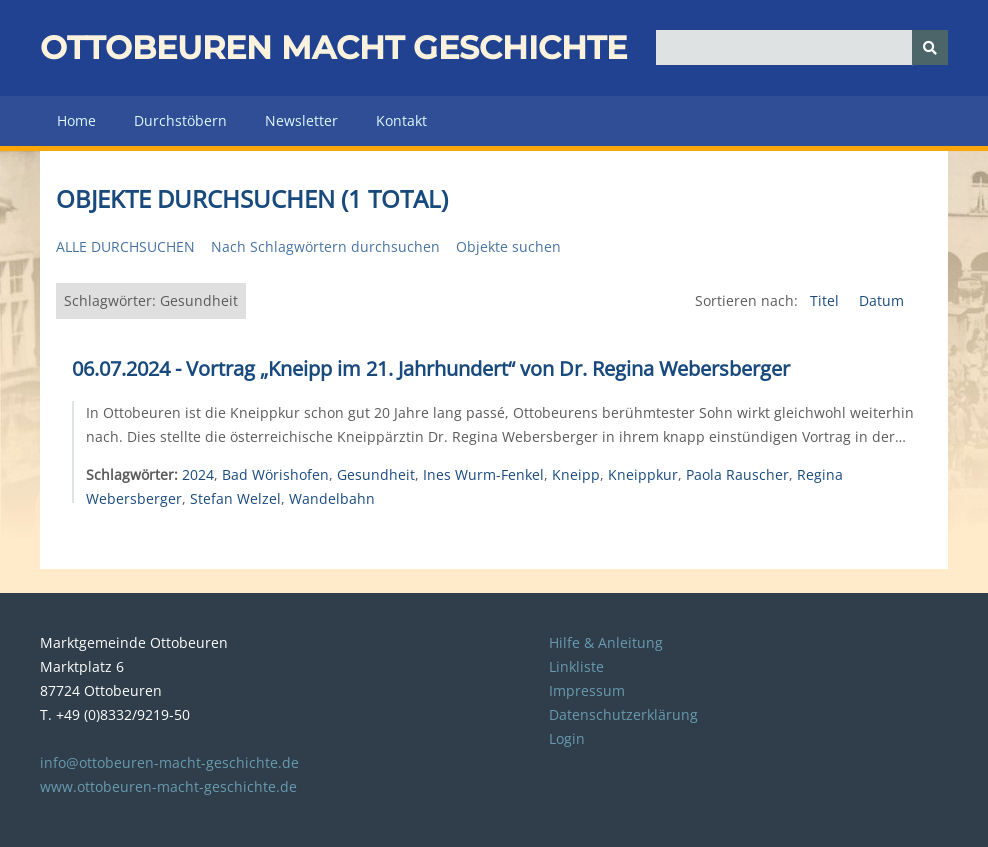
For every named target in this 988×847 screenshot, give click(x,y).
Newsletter (301, 120)
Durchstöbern (180, 120)
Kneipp (576, 474)
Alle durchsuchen (125, 246)
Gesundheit (376, 474)
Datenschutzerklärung (623, 714)
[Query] (802, 47)
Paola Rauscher (737, 474)
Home (76, 120)
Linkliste (576, 666)
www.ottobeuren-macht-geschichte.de (168, 786)
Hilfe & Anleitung (606, 642)
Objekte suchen (508, 246)
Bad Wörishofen (275, 474)
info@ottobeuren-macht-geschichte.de (169, 762)
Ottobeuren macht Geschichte (333, 47)
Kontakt (401, 120)
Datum (881, 300)
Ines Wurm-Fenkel (483, 474)
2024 (198, 474)
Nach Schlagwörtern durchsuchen (325, 246)
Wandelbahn (332, 498)
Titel (826, 300)
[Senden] (930, 47)
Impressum (587, 690)
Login (567, 738)
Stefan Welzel (235, 498)
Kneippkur (643, 474)
